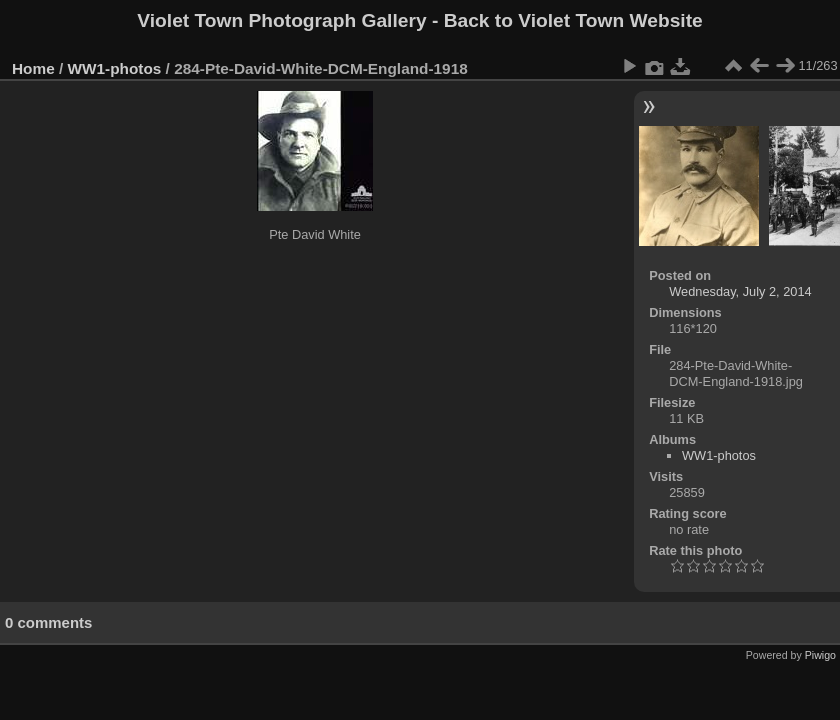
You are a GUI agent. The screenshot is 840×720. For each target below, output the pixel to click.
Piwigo (820, 655)
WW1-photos (115, 68)
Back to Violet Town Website (573, 20)
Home (33, 68)
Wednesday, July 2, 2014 (740, 291)
